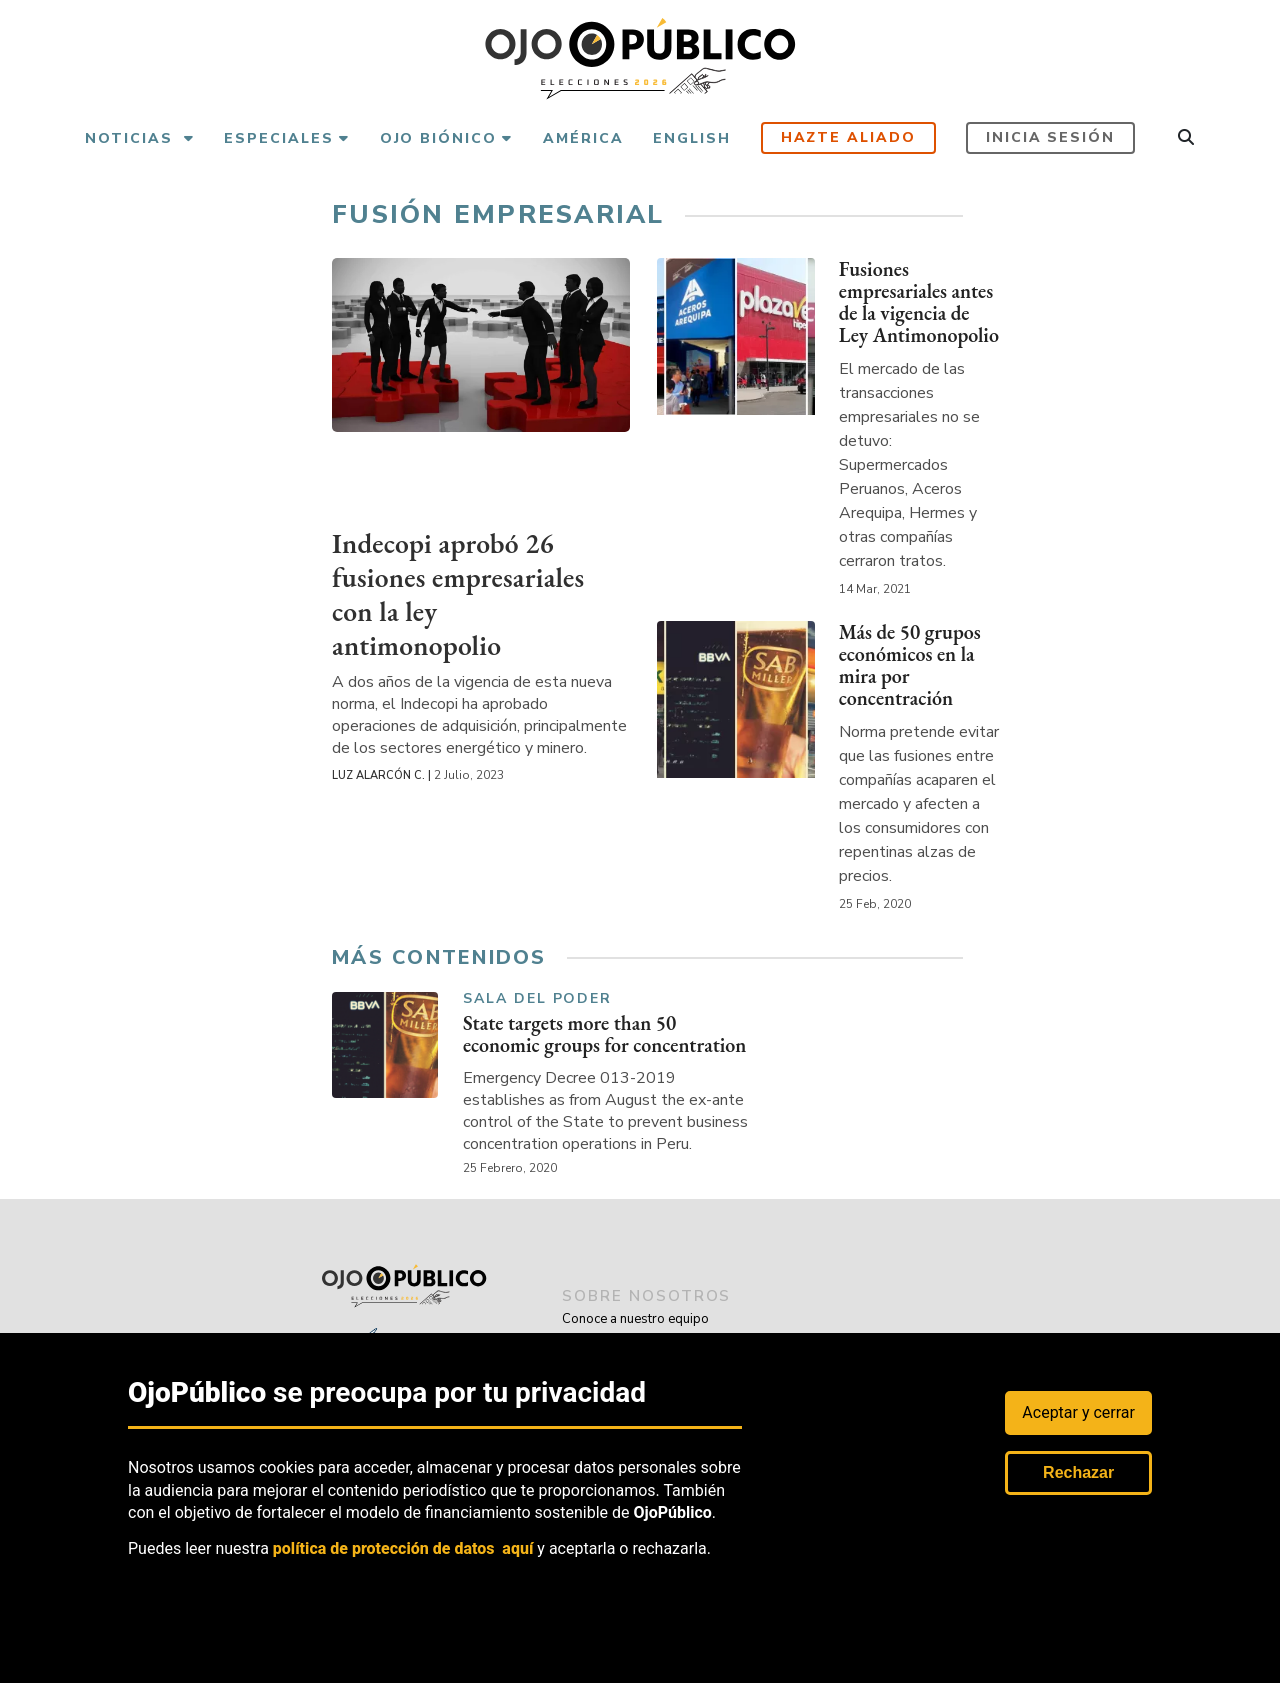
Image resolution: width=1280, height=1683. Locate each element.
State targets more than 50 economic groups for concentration (605, 1038)
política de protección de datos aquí (403, 1548)
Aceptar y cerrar (1078, 1412)
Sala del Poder (537, 999)
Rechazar (1078, 1472)
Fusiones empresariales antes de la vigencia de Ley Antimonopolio (919, 302)
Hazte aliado (849, 137)
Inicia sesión (1050, 137)
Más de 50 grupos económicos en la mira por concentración (910, 665)
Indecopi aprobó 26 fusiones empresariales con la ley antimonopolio (460, 593)
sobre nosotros (650, 1296)
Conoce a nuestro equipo (635, 1319)
